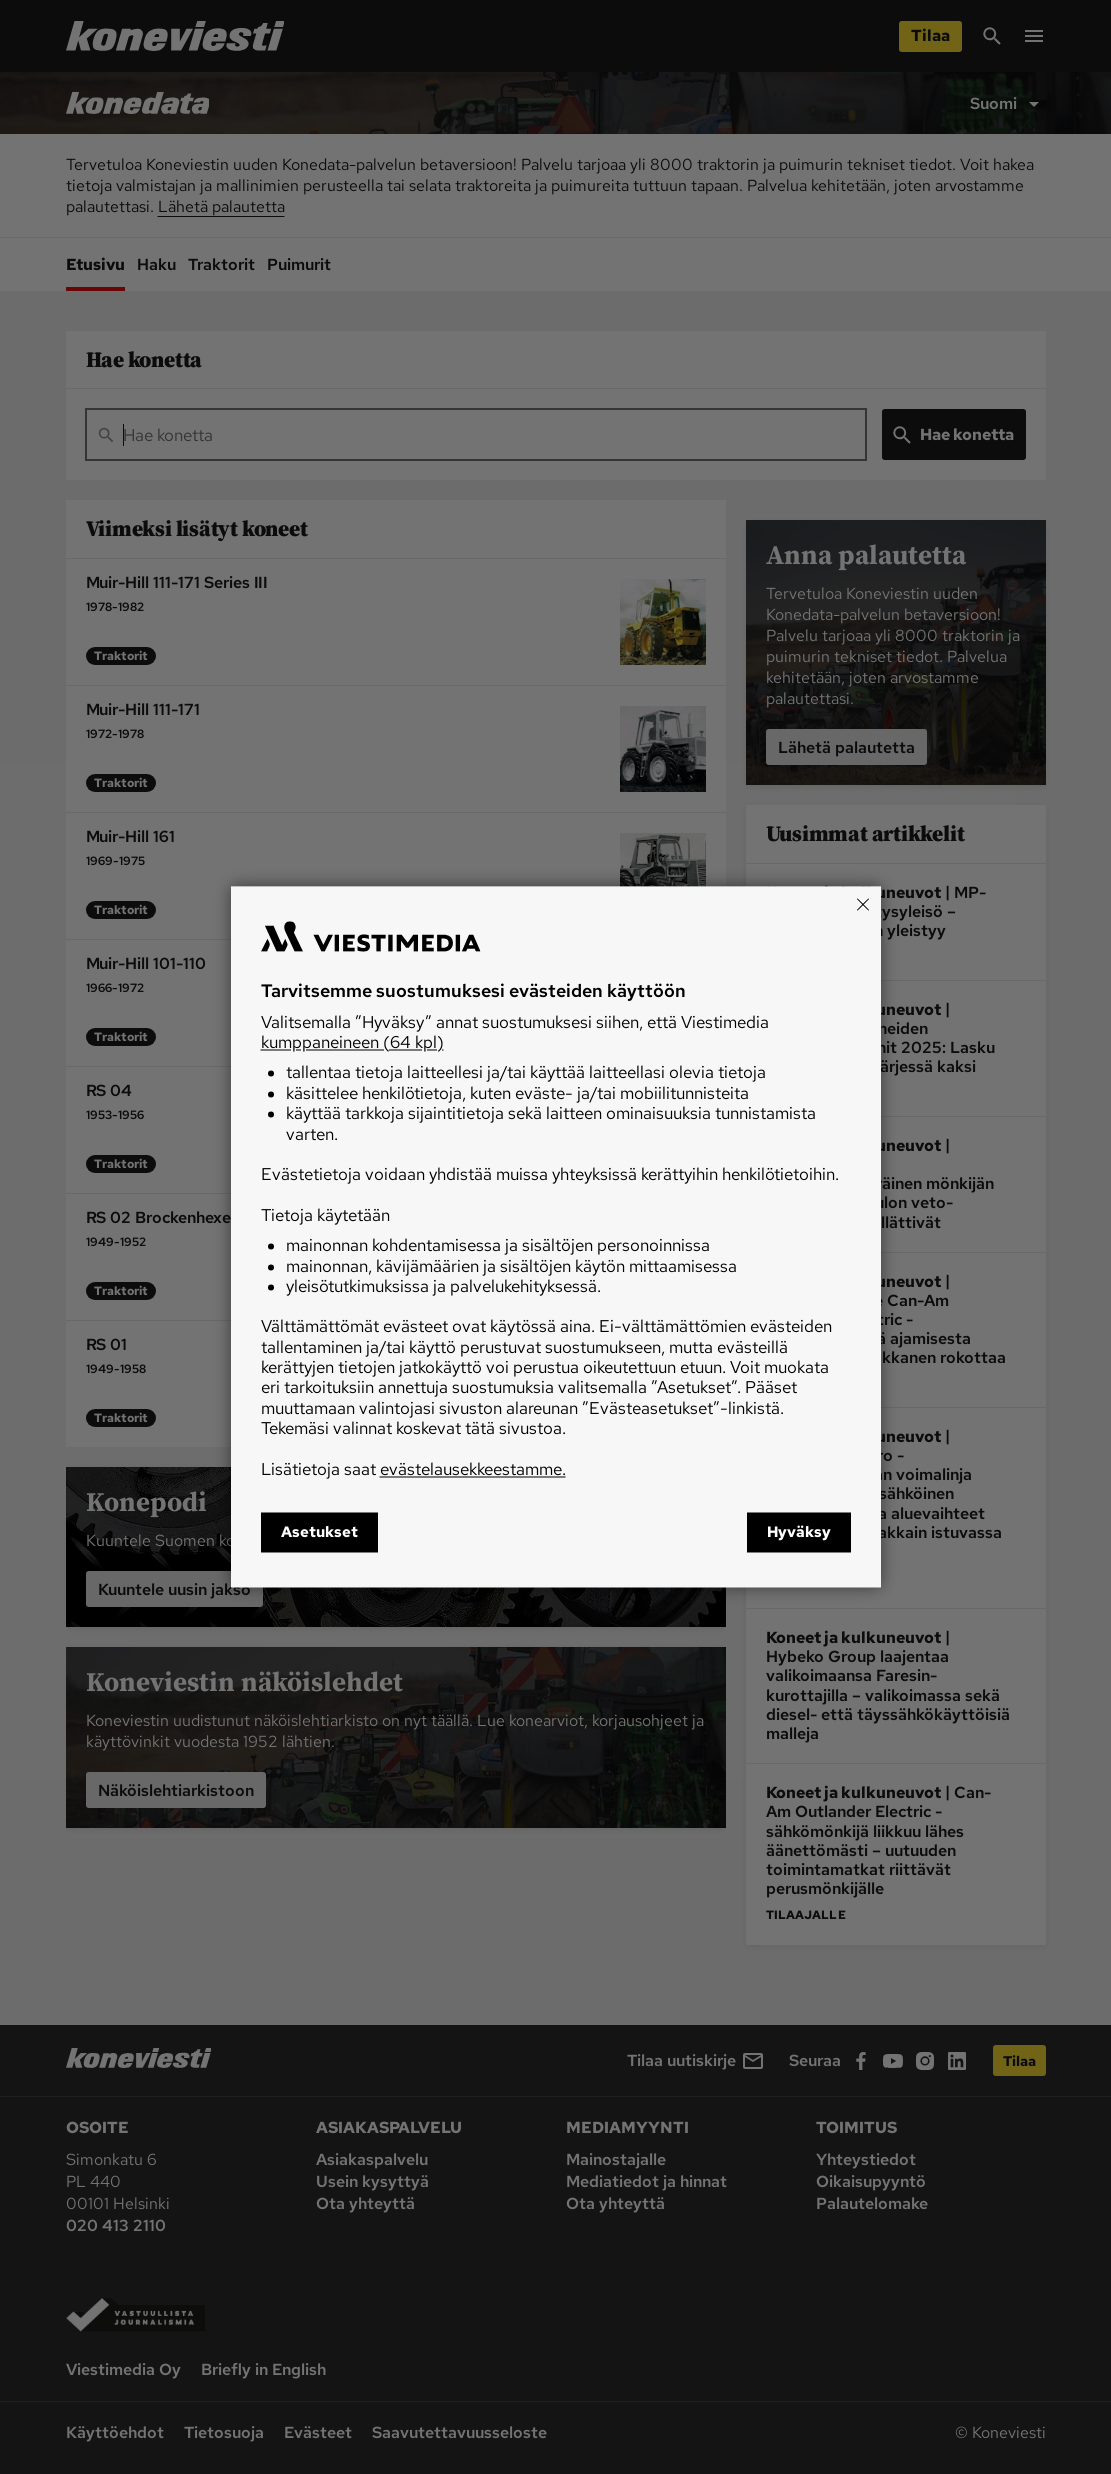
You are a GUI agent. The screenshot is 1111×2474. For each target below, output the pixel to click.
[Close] (863, 904)
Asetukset (319, 1533)
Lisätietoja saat (413, 1469)
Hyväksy (799, 1533)
